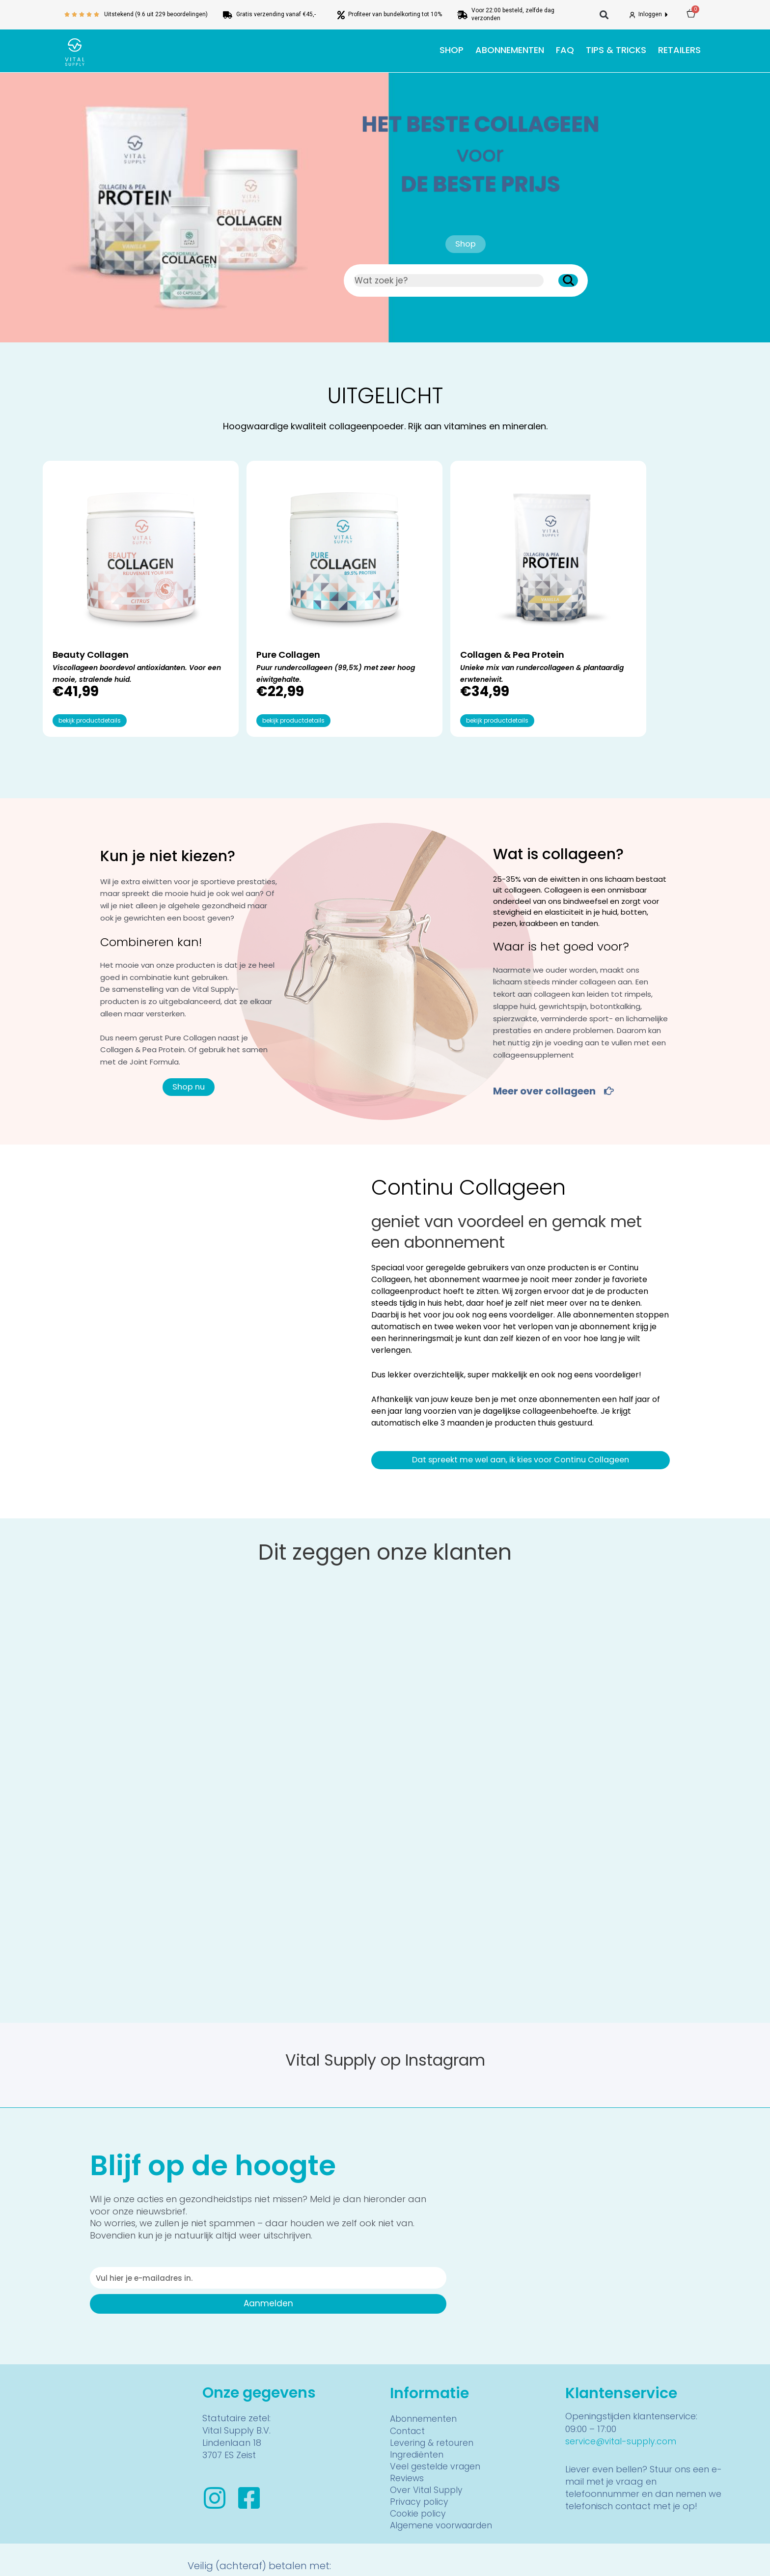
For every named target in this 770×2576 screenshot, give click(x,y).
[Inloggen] (632, 15)
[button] (604, 15)
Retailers (679, 50)
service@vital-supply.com (622, 2405)
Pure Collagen (255, 617)
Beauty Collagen (95, 617)
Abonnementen (509, 50)
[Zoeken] (568, 280)
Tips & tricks (616, 50)
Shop (452, 50)
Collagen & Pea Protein (445, 617)
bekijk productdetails (89, 684)
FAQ (565, 50)
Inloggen (650, 14)
